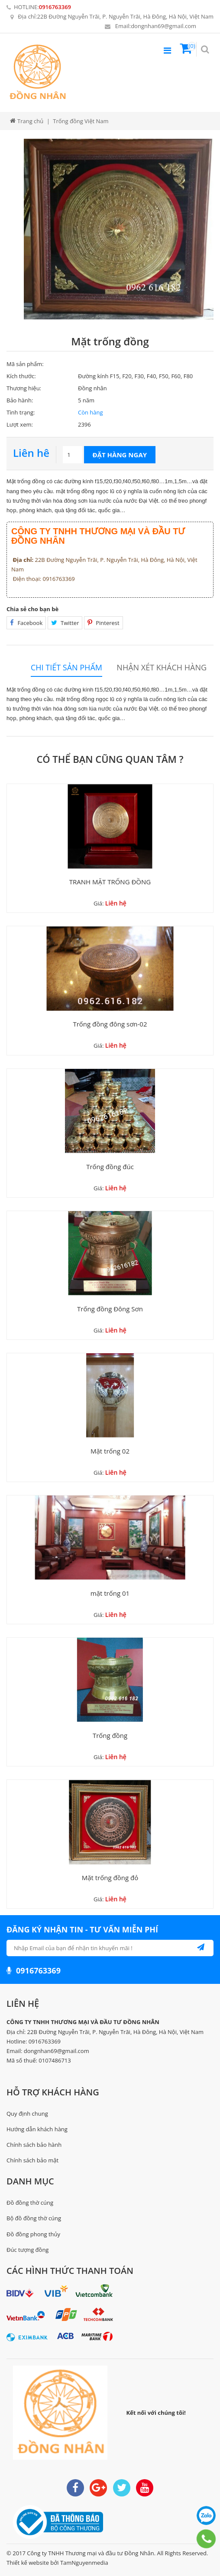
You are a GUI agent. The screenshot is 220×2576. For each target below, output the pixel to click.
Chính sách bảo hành (33, 2145)
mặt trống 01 (110, 1593)
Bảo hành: (19, 400)
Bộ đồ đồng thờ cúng (33, 2218)
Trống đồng (110, 1735)
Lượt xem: (19, 424)
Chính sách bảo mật (32, 2160)
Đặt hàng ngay (120, 454)
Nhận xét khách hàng (161, 668)
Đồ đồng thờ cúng (29, 2202)
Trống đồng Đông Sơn (110, 1308)
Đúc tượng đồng (27, 2250)
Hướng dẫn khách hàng (37, 2129)
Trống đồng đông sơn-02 (110, 1024)
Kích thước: (21, 376)
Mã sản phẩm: (25, 364)
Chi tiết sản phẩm (66, 668)
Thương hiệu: (23, 388)
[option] (119, 229)
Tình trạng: (20, 412)
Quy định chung (27, 2113)
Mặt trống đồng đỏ (110, 1877)
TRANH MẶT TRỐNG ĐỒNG (110, 881)
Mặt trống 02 (110, 1451)
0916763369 (55, 7)
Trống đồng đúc (110, 1166)
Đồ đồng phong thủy (33, 2234)
